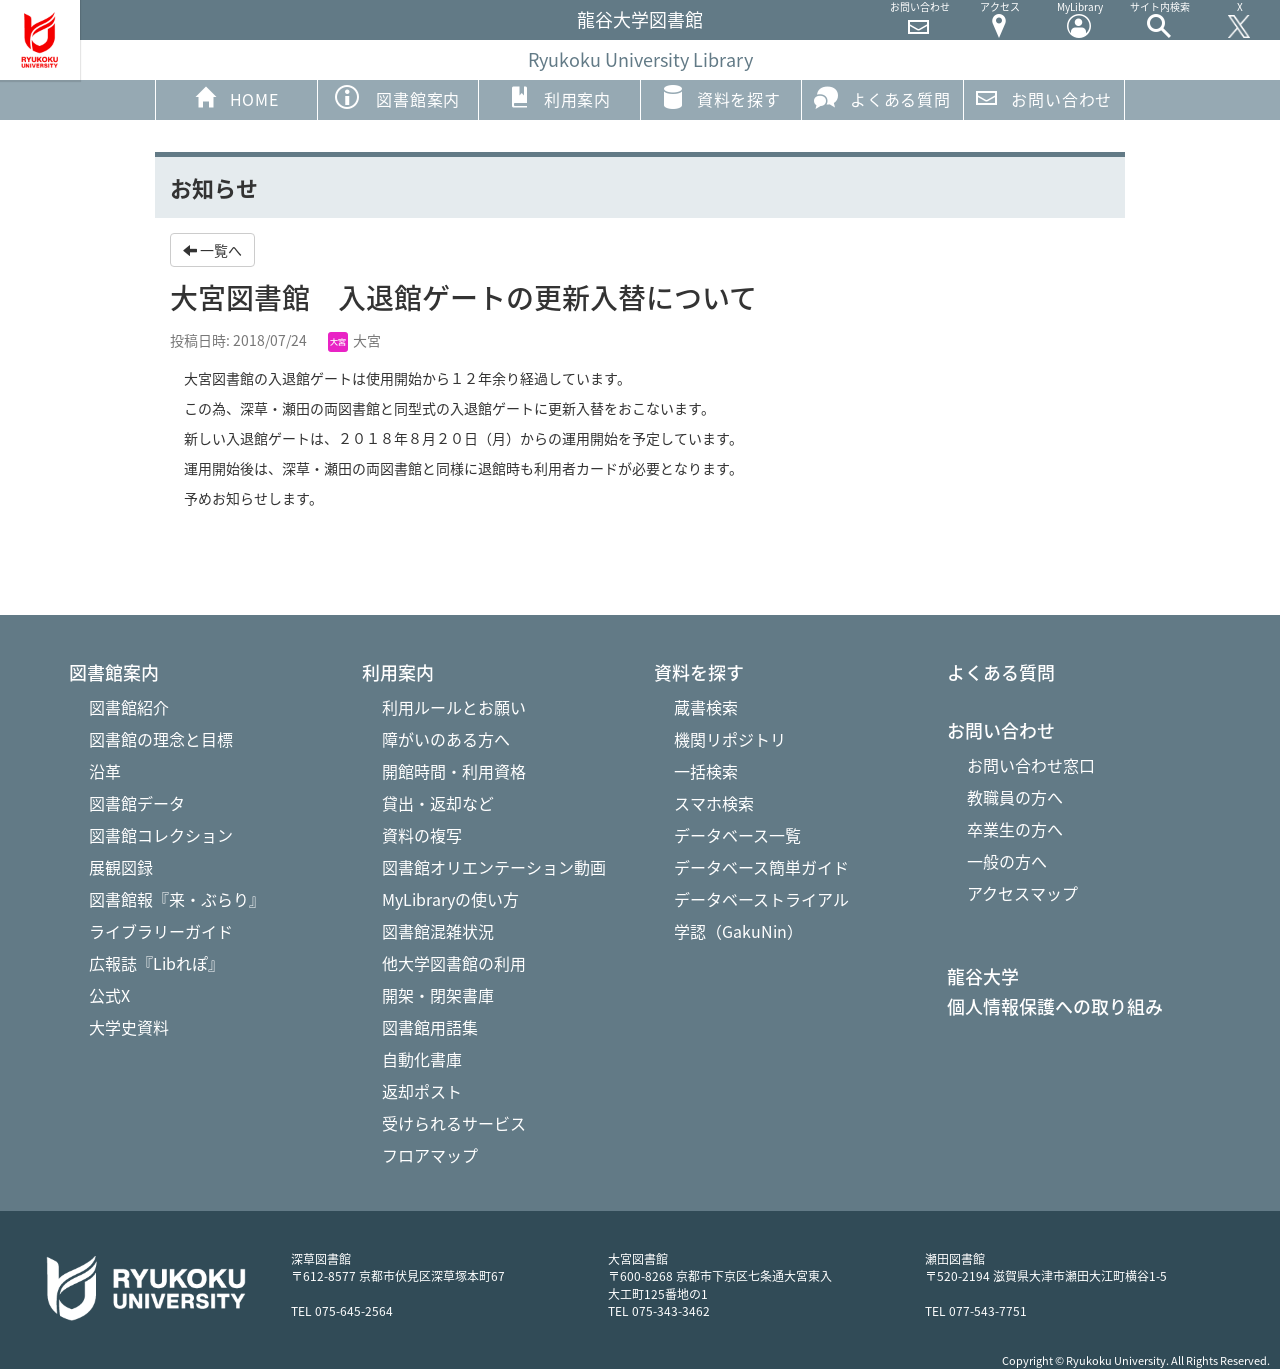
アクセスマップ (1022, 893)
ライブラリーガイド (161, 931)
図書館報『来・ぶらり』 (177, 899)
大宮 (354, 340)
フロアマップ (430, 1155)
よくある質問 (882, 97)
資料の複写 (422, 835)
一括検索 (706, 771)
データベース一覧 (737, 835)
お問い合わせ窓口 (1031, 765)
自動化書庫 (422, 1059)
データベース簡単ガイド (761, 867)
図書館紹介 (129, 707)
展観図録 (121, 867)
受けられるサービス (454, 1123)
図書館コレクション (161, 835)
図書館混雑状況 (438, 931)
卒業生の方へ (1015, 829)
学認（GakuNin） (738, 931)
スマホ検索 (714, 803)
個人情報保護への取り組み (1055, 1007)
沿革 (105, 771)
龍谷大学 (983, 977)
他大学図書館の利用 (454, 963)
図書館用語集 (430, 1027)
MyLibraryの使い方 (450, 899)
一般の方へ (1007, 861)
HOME (236, 97)
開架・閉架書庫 (438, 995)
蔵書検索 (706, 707)
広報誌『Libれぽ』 (156, 963)
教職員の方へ (1015, 797)
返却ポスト (422, 1091)
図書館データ (137, 803)
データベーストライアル (761, 899)
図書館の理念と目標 (161, 739)
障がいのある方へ (446, 739)
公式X (109, 995)
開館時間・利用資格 (454, 771)
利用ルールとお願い (454, 707)
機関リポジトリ (730, 739)
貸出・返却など (438, 803)
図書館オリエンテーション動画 (494, 867)
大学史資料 (129, 1027)
